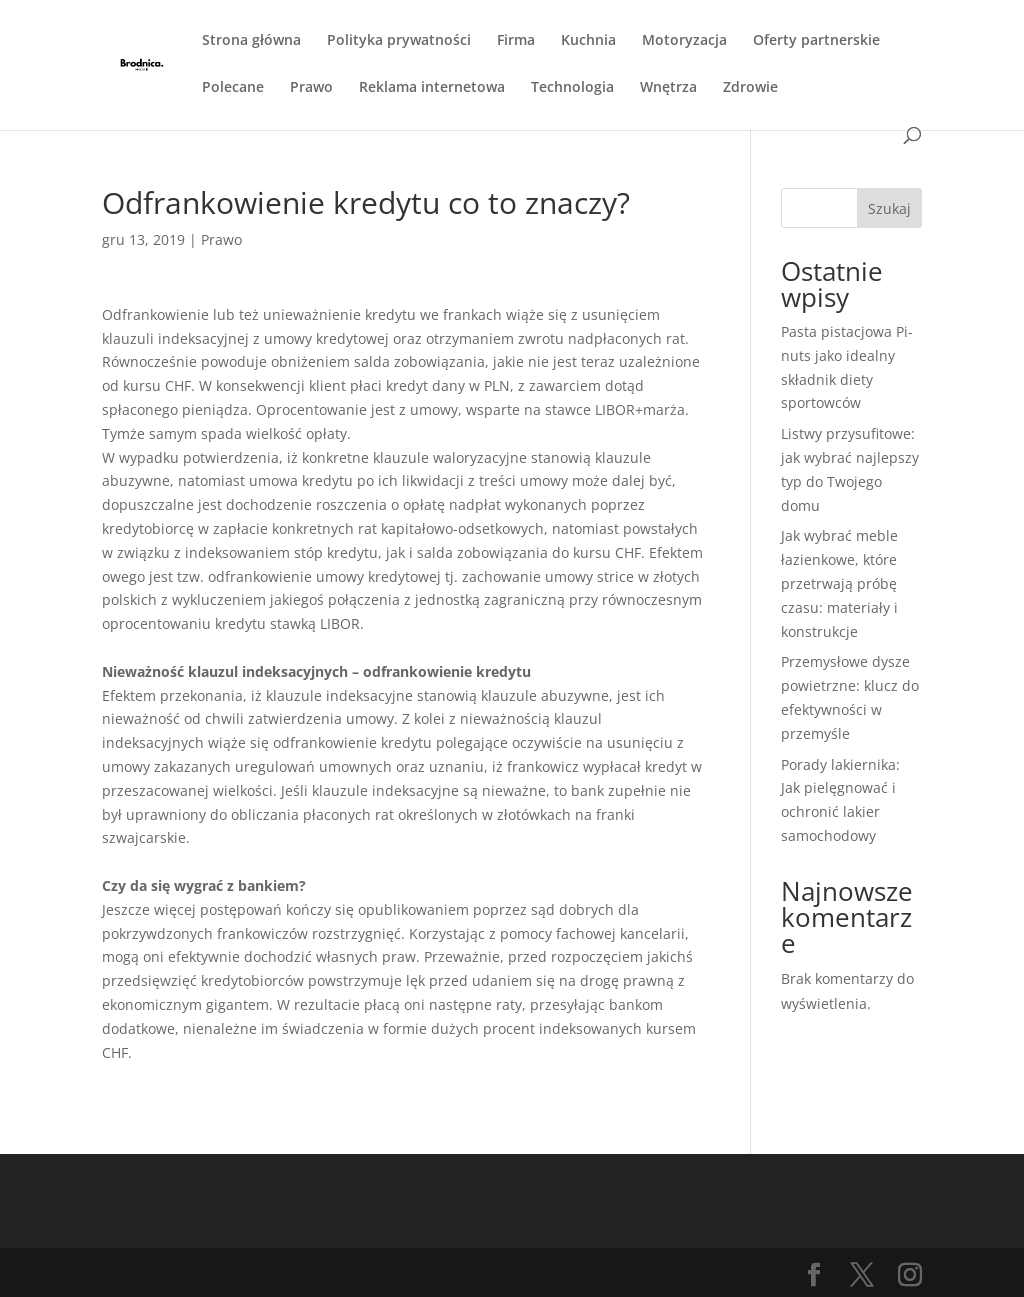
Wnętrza (668, 88)
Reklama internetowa (432, 88)
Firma (516, 41)
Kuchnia (588, 41)
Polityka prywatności (399, 41)
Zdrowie (750, 88)
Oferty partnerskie (816, 41)
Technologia (572, 88)
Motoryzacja (684, 41)
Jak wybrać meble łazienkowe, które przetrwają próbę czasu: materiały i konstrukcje (839, 583)
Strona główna (251, 41)
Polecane (233, 88)
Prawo (311, 88)
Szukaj (889, 208)
